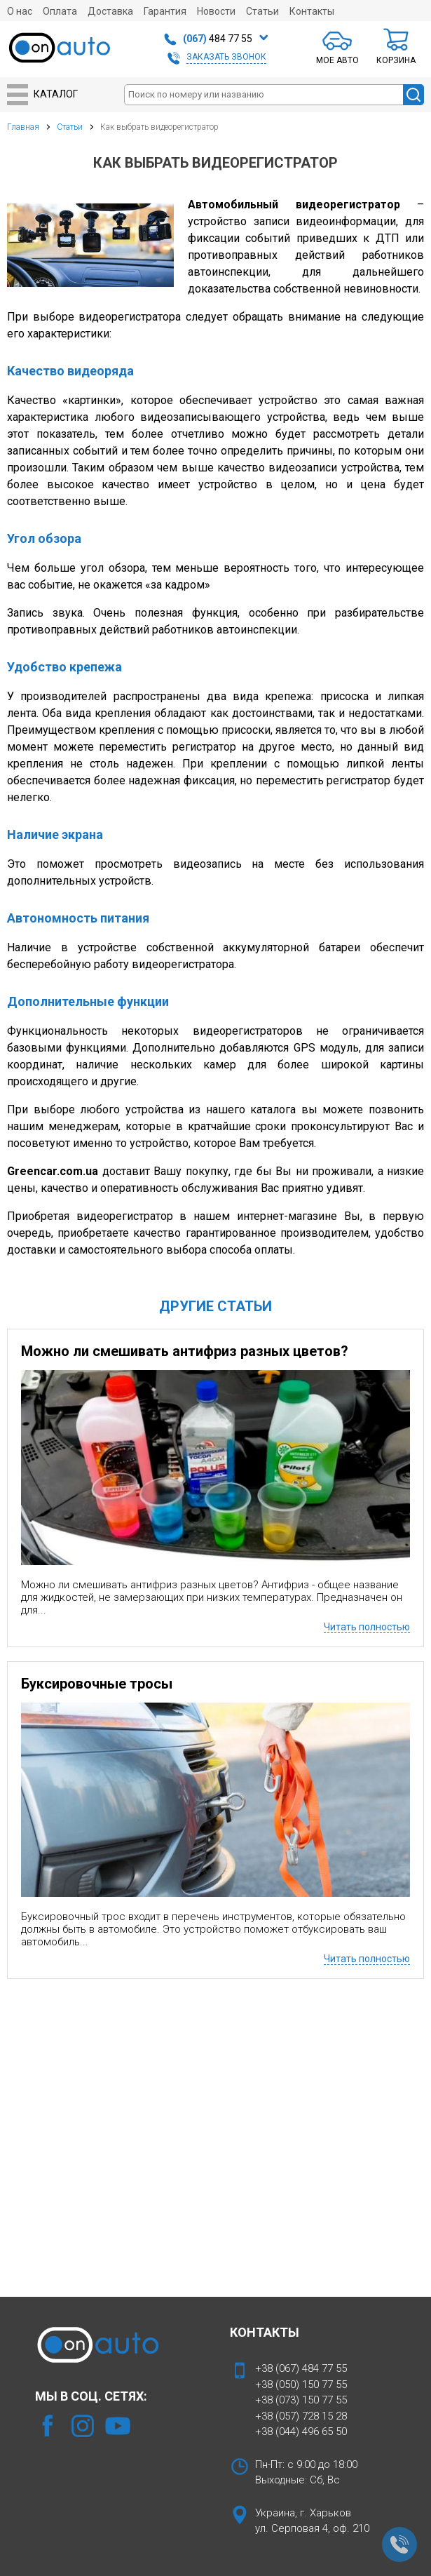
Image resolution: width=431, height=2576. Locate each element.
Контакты (311, 11)
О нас (19, 11)
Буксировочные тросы (96, 1683)
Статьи (262, 11)
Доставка (110, 11)
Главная (23, 127)
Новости (216, 11)
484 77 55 (217, 38)
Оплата (60, 11)
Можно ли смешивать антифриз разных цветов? (184, 1351)
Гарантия (165, 11)
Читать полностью (367, 1626)
